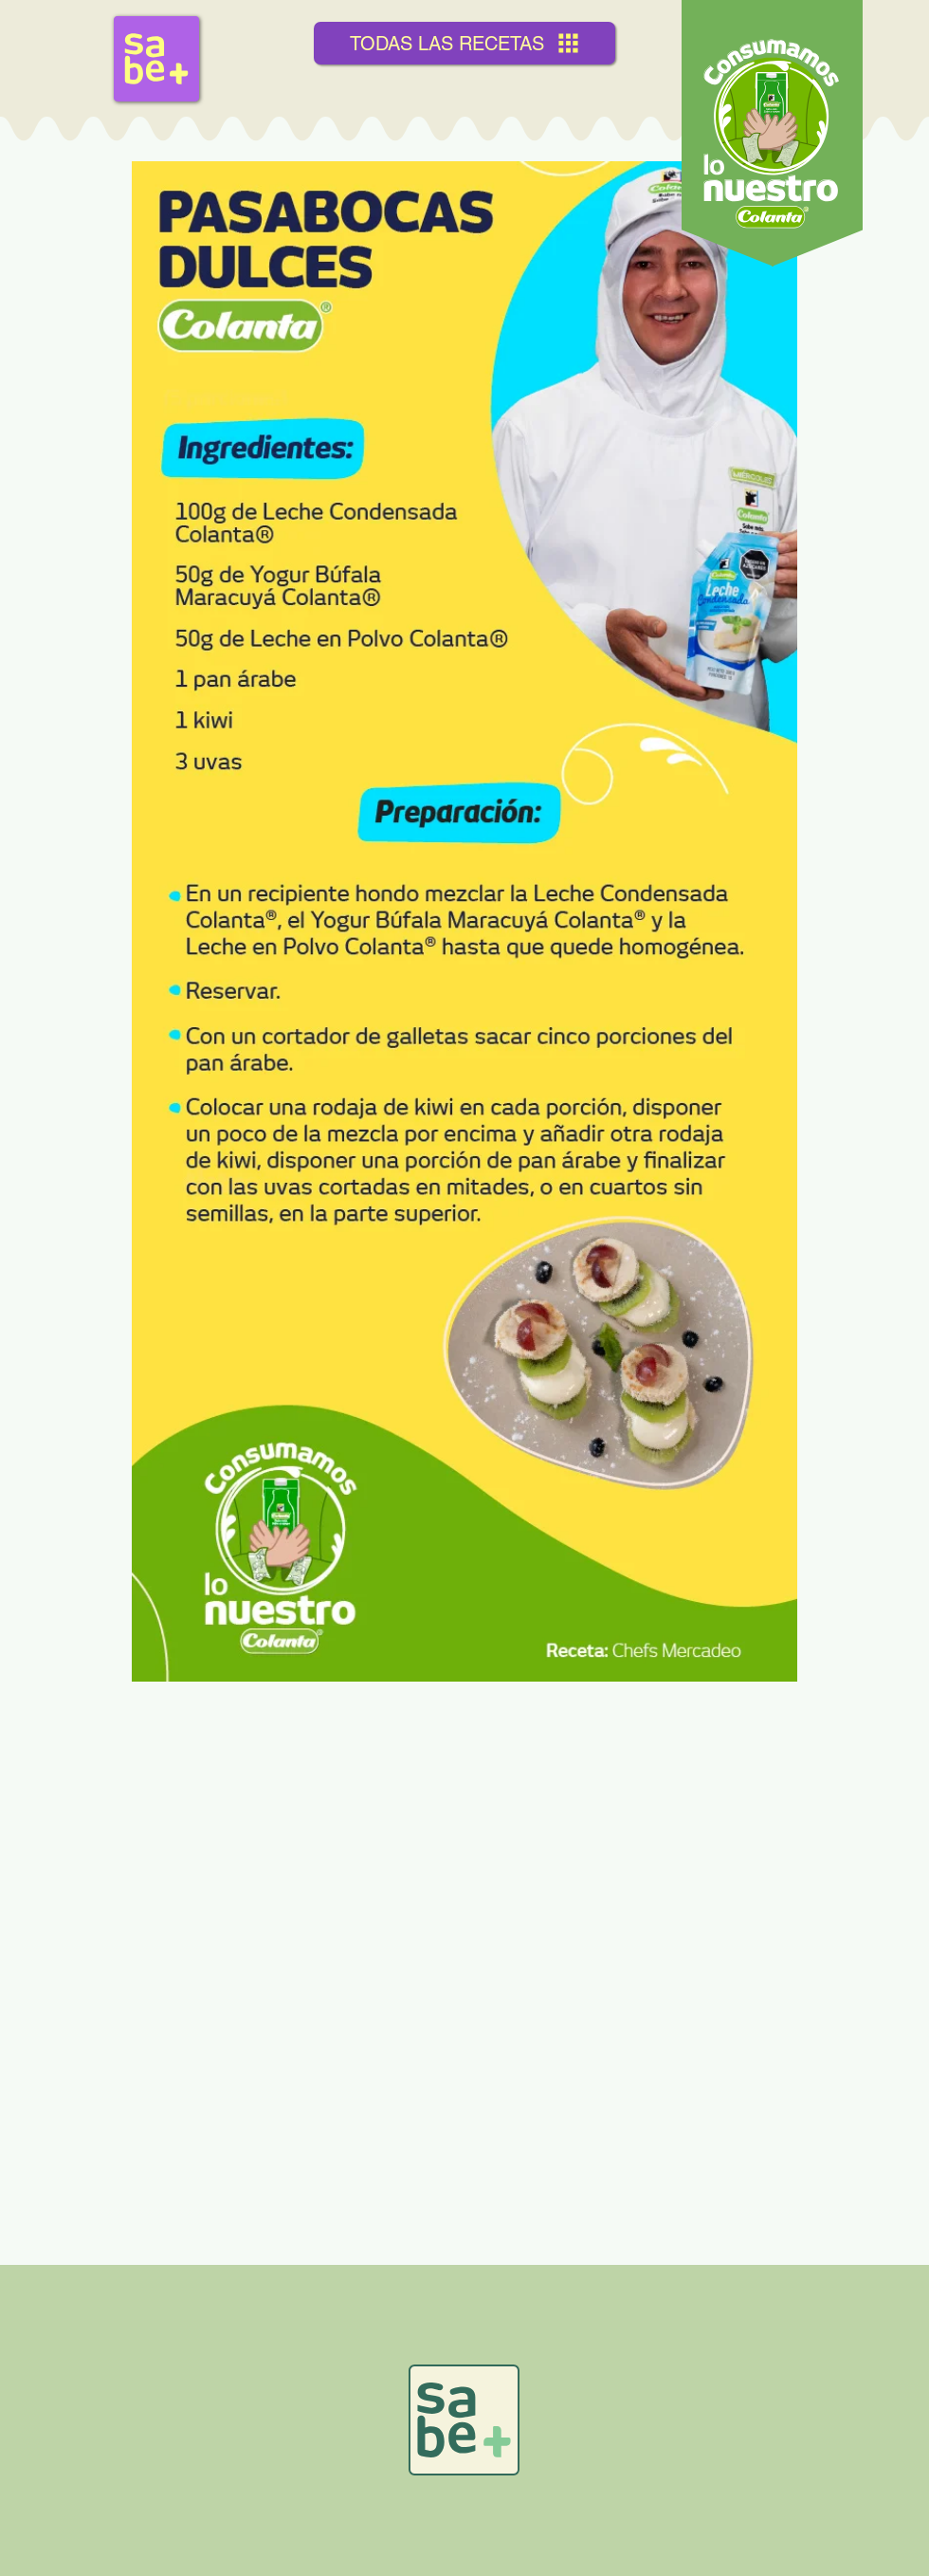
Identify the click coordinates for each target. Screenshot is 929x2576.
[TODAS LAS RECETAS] (464, 43)
